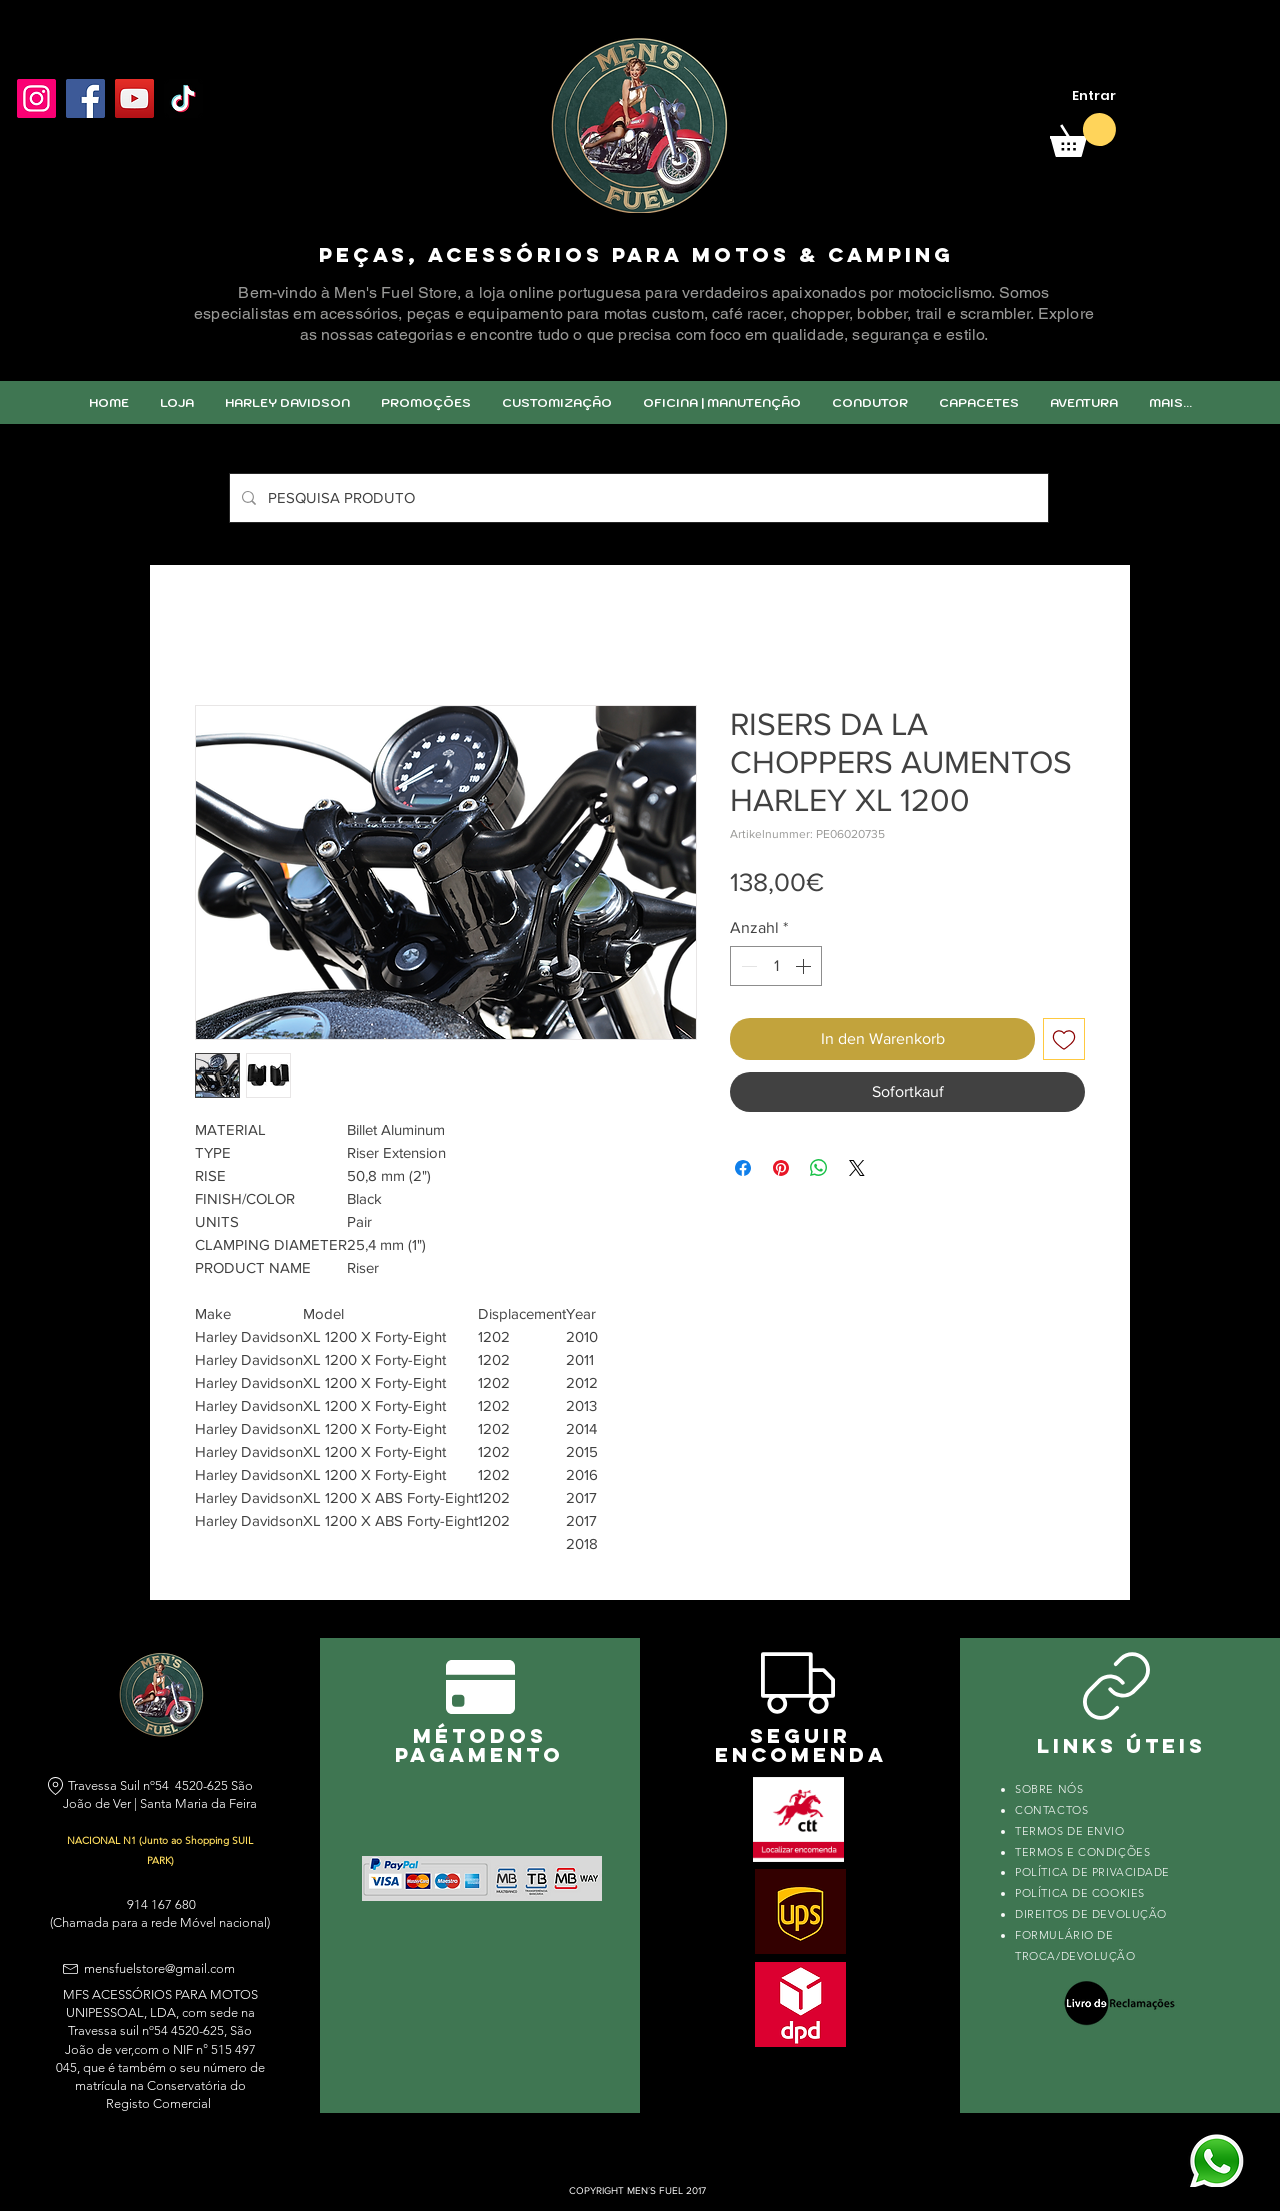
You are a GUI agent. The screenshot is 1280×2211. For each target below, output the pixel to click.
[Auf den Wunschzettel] (1064, 1039)
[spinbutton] (776, 966)
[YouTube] (134, 98)
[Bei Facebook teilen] (743, 1168)
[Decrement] (747, 966)
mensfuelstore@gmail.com (159, 1968)
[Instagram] (36, 98)
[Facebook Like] (64, 147)
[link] (1083, 135)
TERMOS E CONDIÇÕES (1082, 1852)
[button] (556, 402)
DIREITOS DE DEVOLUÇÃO (1091, 1914)
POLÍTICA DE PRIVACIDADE (1092, 1872)
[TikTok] (183, 98)
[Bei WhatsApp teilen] (819, 1168)
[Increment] (805, 966)
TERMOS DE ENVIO (1071, 1831)
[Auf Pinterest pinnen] (781, 1168)
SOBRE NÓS (1049, 1789)
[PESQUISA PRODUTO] (637, 498)
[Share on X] (857, 1168)
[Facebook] (85, 98)
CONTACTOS (1051, 1810)
